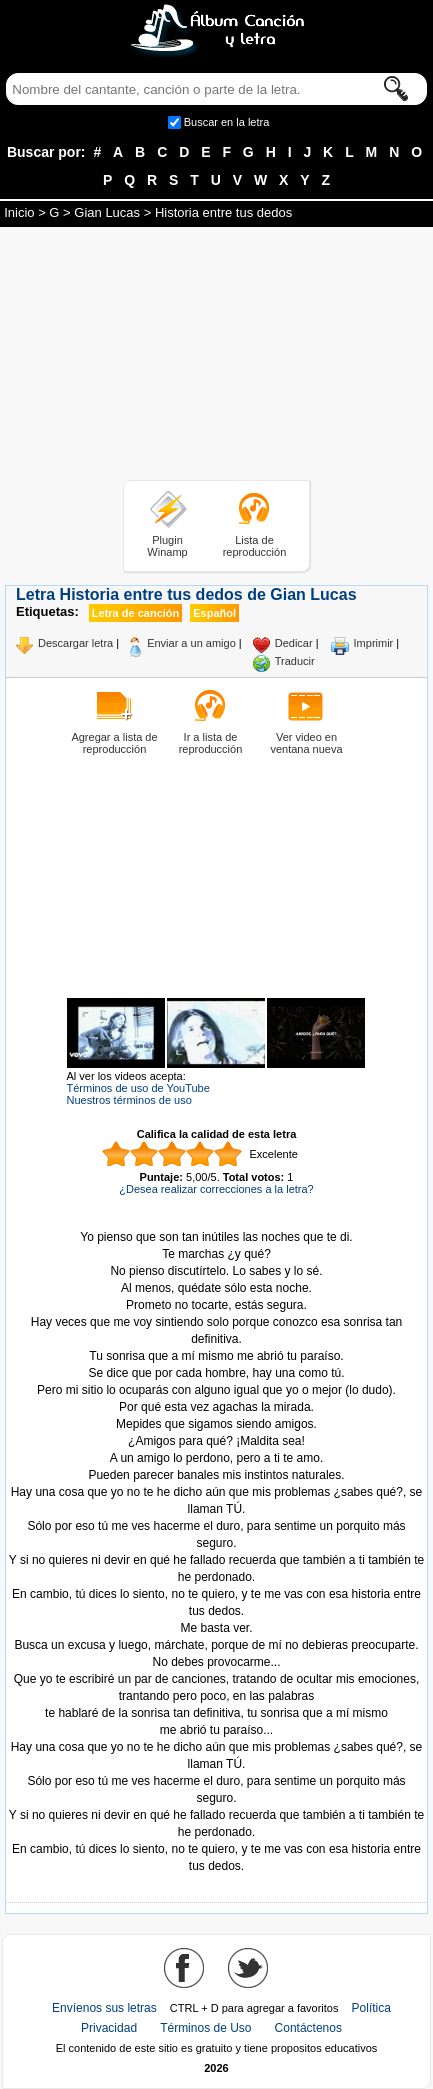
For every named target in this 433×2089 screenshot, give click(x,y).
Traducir (295, 661)
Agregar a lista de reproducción (114, 743)
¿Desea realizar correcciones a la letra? (216, 1189)
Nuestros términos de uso (129, 1100)
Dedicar (294, 643)
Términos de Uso (205, 2028)
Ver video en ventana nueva (306, 743)
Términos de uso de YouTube (138, 1088)
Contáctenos (308, 2028)
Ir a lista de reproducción (211, 743)
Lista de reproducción (255, 546)
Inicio (19, 212)
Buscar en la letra (227, 122)
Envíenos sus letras (104, 2008)
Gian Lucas (107, 212)
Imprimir (374, 643)
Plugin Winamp (167, 546)
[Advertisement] (217, 357)
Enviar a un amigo (191, 643)
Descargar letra (75, 643)
